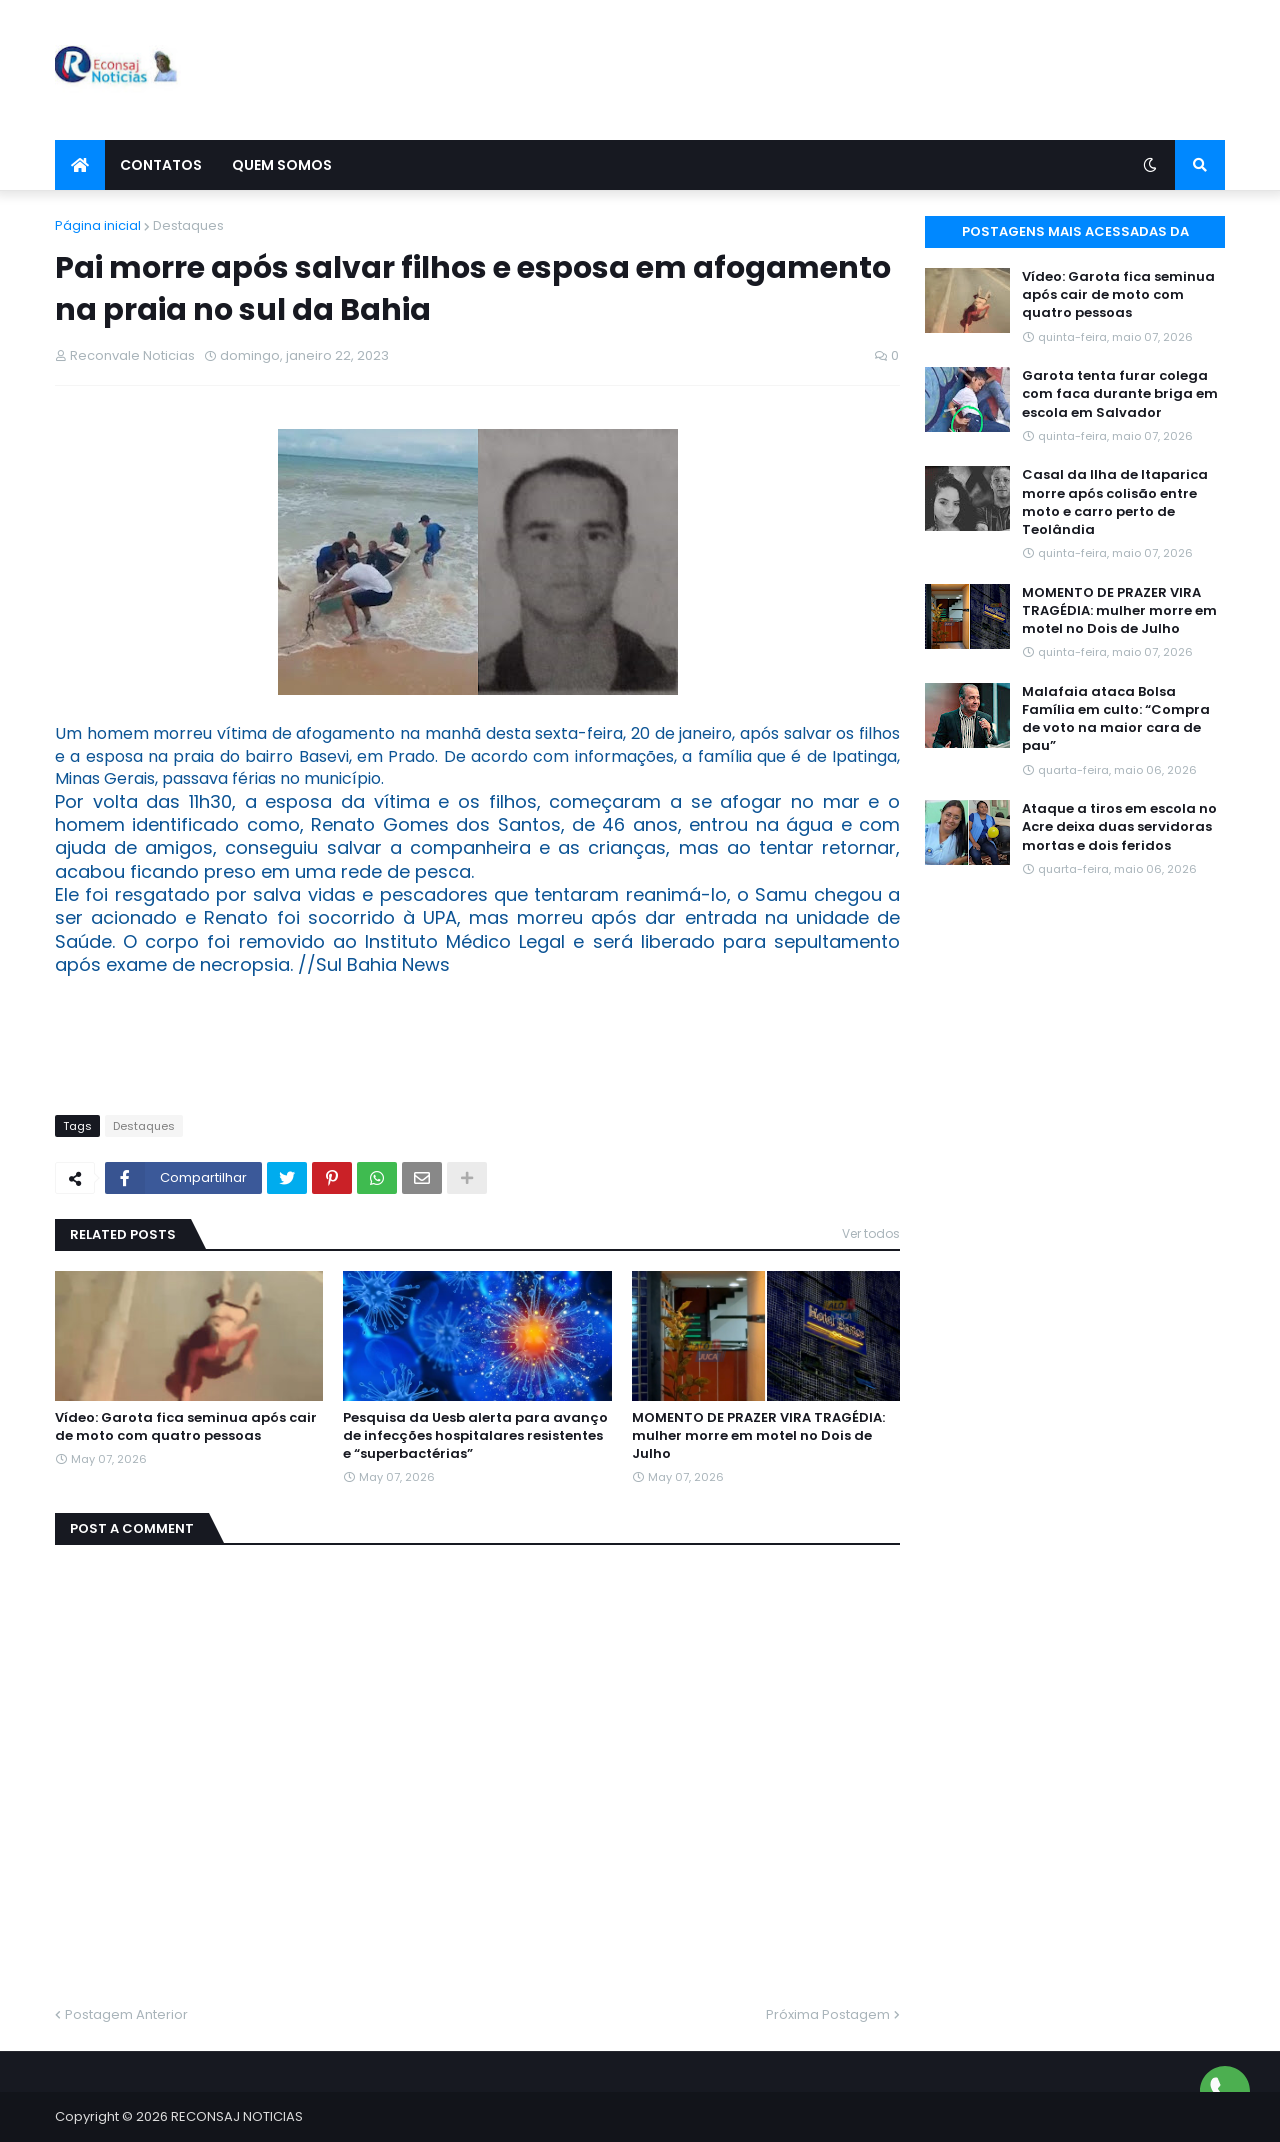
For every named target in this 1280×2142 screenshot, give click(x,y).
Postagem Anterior (126, 2014)
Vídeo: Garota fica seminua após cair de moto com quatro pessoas (186, 1427)
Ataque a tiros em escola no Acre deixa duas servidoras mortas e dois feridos (1119, 827)
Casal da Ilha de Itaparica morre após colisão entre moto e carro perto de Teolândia (1115, 502)
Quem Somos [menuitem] (282, 165)
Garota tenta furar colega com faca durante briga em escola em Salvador (1120, 394)
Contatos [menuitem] (161, 165)
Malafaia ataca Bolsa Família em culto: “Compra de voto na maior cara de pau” (1116, 719)
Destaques (188, 225)
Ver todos (871, 1233)
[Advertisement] (861, 70)
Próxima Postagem (828, 2014)
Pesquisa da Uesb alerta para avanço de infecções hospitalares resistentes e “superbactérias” (475, 1436)
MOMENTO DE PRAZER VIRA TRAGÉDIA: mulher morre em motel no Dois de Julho (758, 1436)
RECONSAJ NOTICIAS (237, 2116)
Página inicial (98, 225)
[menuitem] (80, 165)
